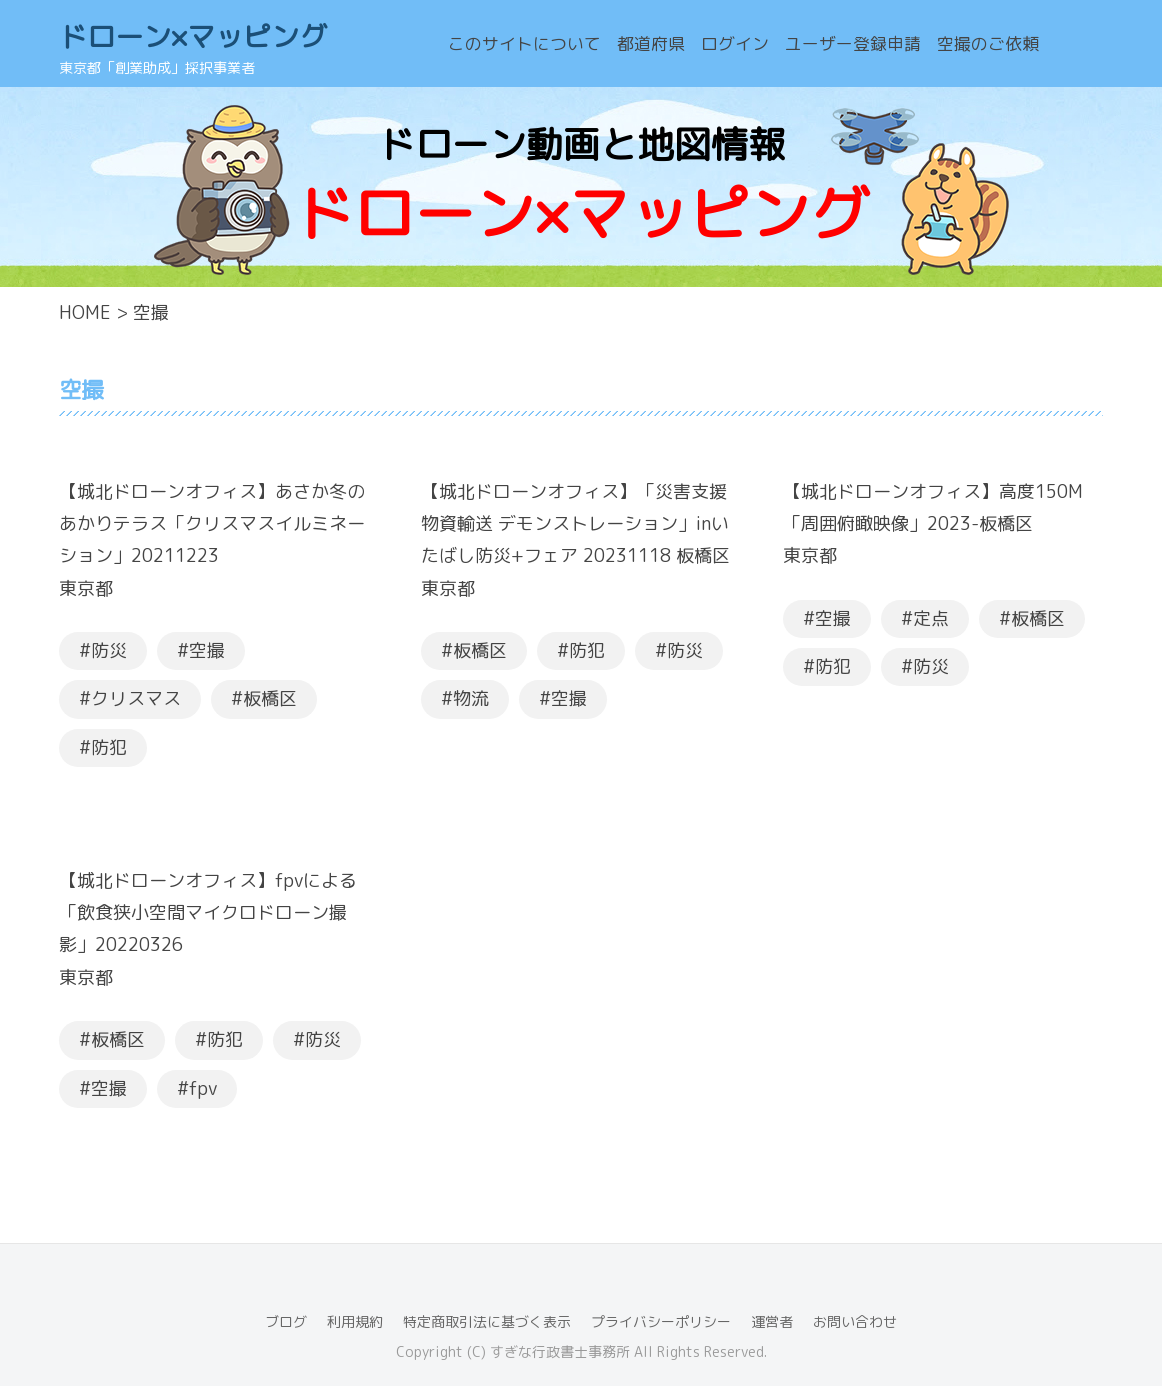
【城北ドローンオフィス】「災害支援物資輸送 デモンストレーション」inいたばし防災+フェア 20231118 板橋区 (575, 524)
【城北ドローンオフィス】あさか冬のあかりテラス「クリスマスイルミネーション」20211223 (212, 524)
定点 (931, 618)
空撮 (207, 650)
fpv (203, 1088)
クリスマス (136, 698)
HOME (85, 312)
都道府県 (651, 43)
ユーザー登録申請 (853, 43)
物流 (471, 698)
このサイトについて (524, 43)
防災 (109, 650)
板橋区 (270, 698)
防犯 (109, 747)
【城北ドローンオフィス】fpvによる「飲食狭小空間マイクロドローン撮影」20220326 (208, 913)
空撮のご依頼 (988, 43)
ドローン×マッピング (193, 36)
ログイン (735, 43)
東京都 (86, 588)
